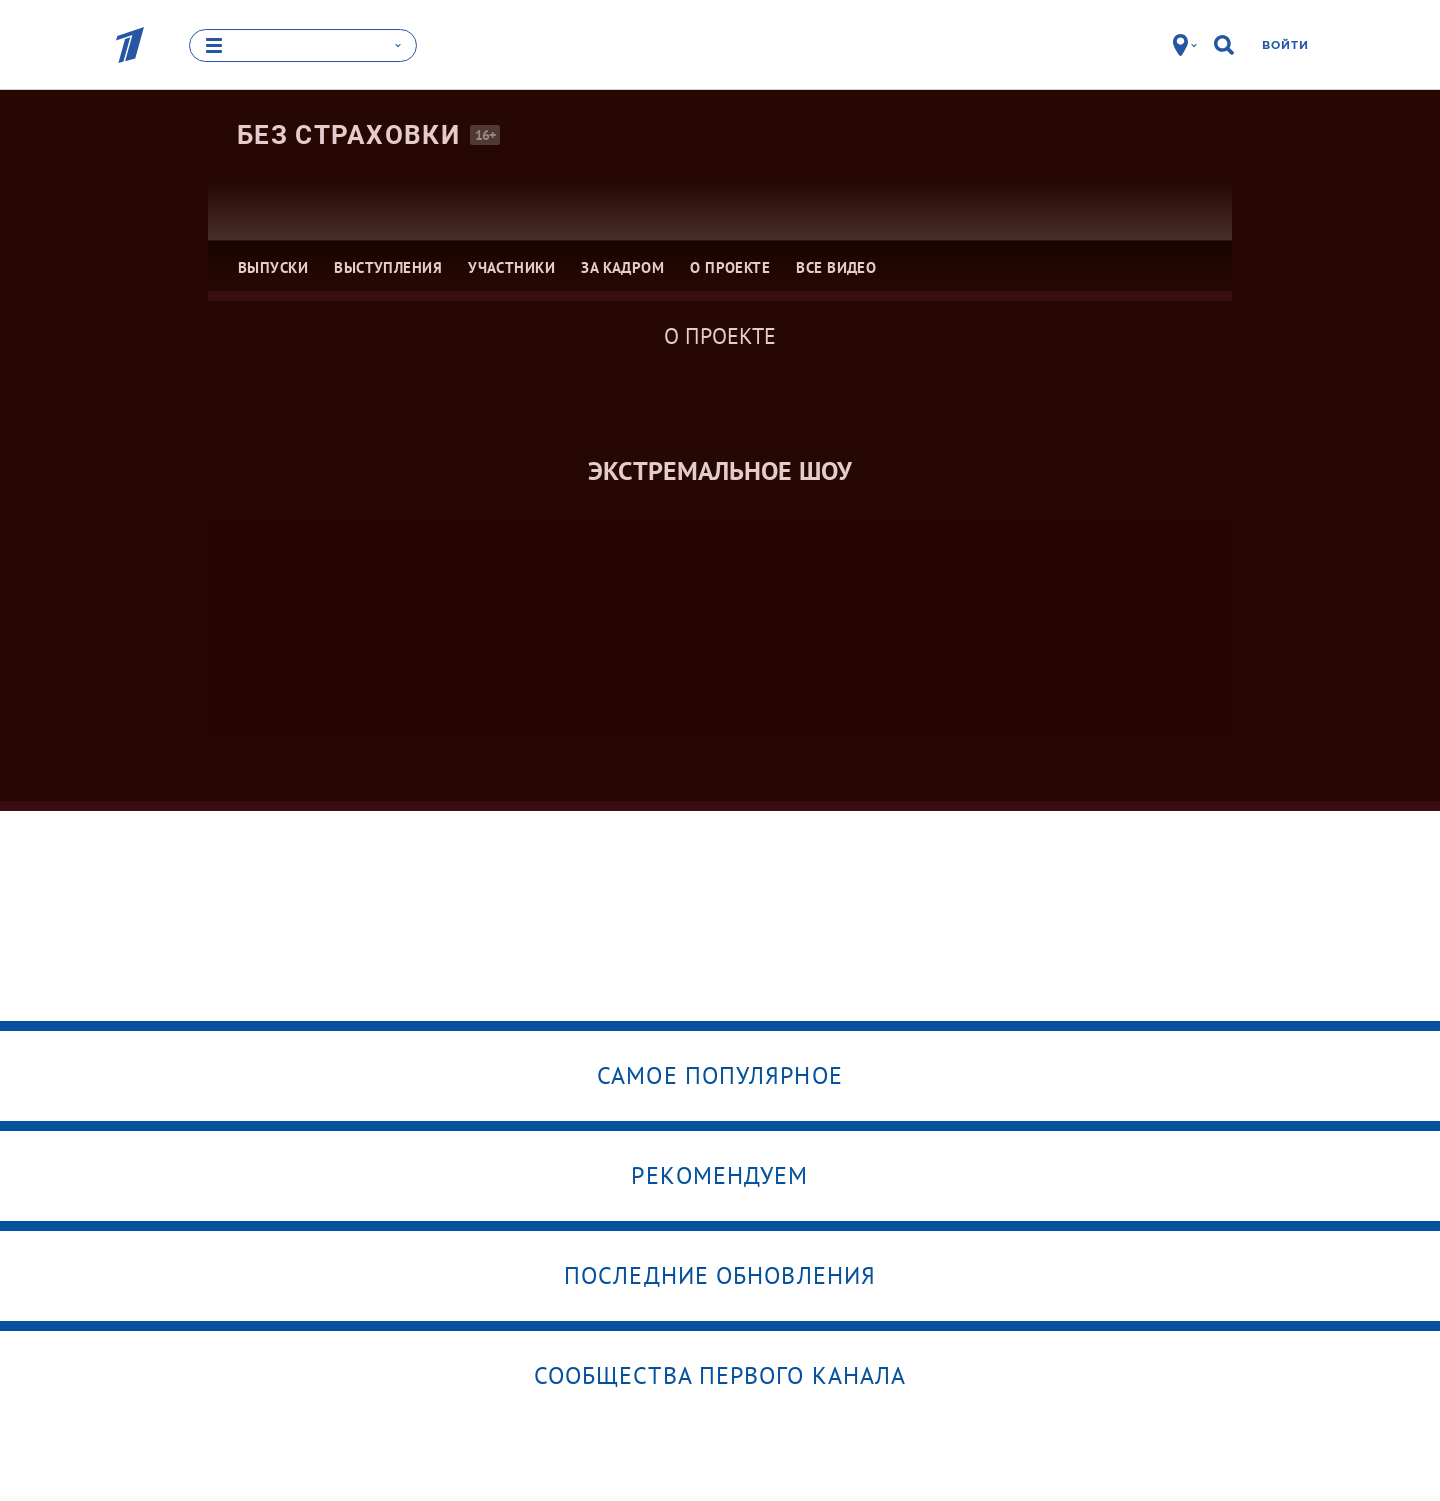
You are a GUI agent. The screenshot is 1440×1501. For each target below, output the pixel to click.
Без (348, 135)
